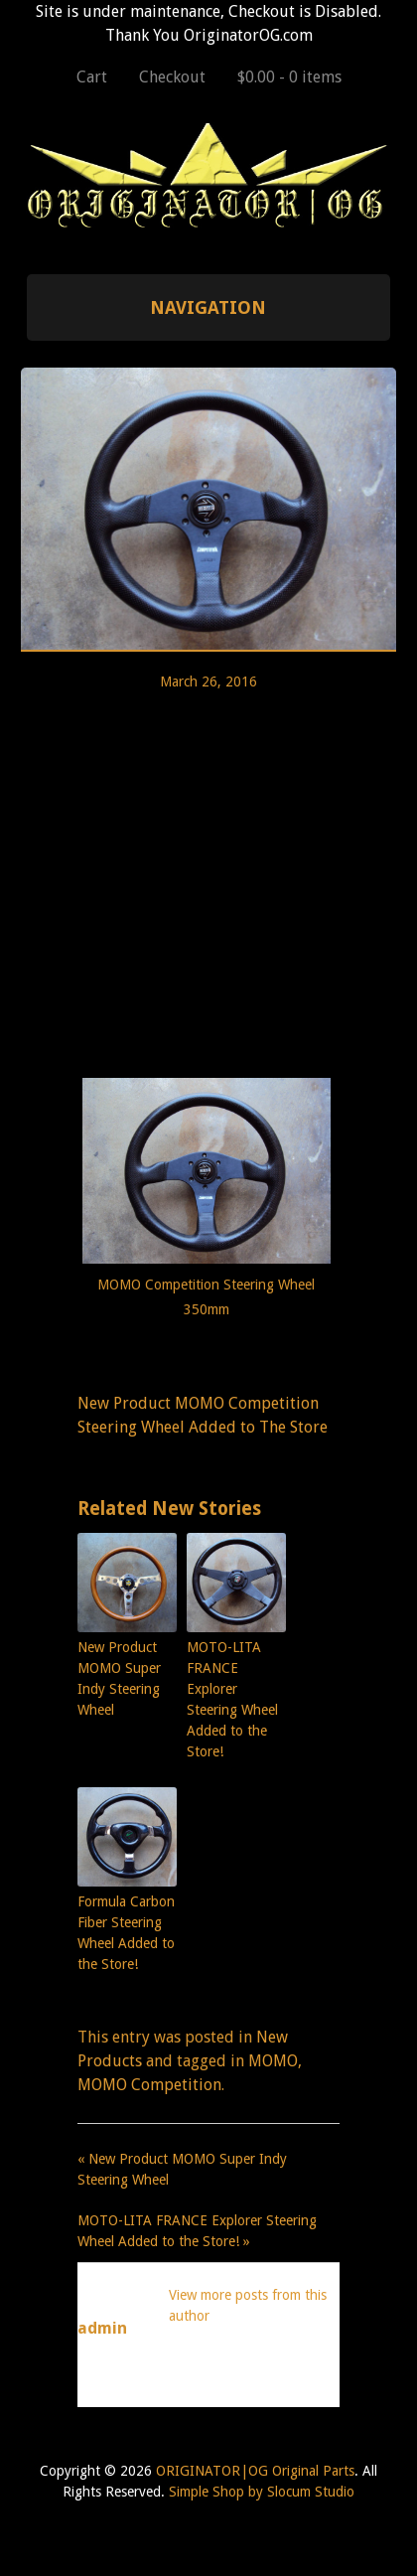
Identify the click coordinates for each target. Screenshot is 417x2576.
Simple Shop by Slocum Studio (261, 2492)
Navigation (208, 307)
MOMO (273, 2060)
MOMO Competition (149, 2084)
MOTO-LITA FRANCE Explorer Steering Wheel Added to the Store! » (197, 2230)
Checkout (172, 77)
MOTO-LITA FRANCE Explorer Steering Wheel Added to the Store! (232, 1699)
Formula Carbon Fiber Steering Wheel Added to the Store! (126, 1933)
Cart (91, 77)
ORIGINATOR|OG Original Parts (255, 2471)
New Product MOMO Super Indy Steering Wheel (119, 1678)
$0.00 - (289, 77)
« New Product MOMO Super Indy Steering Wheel (182, 2169)
